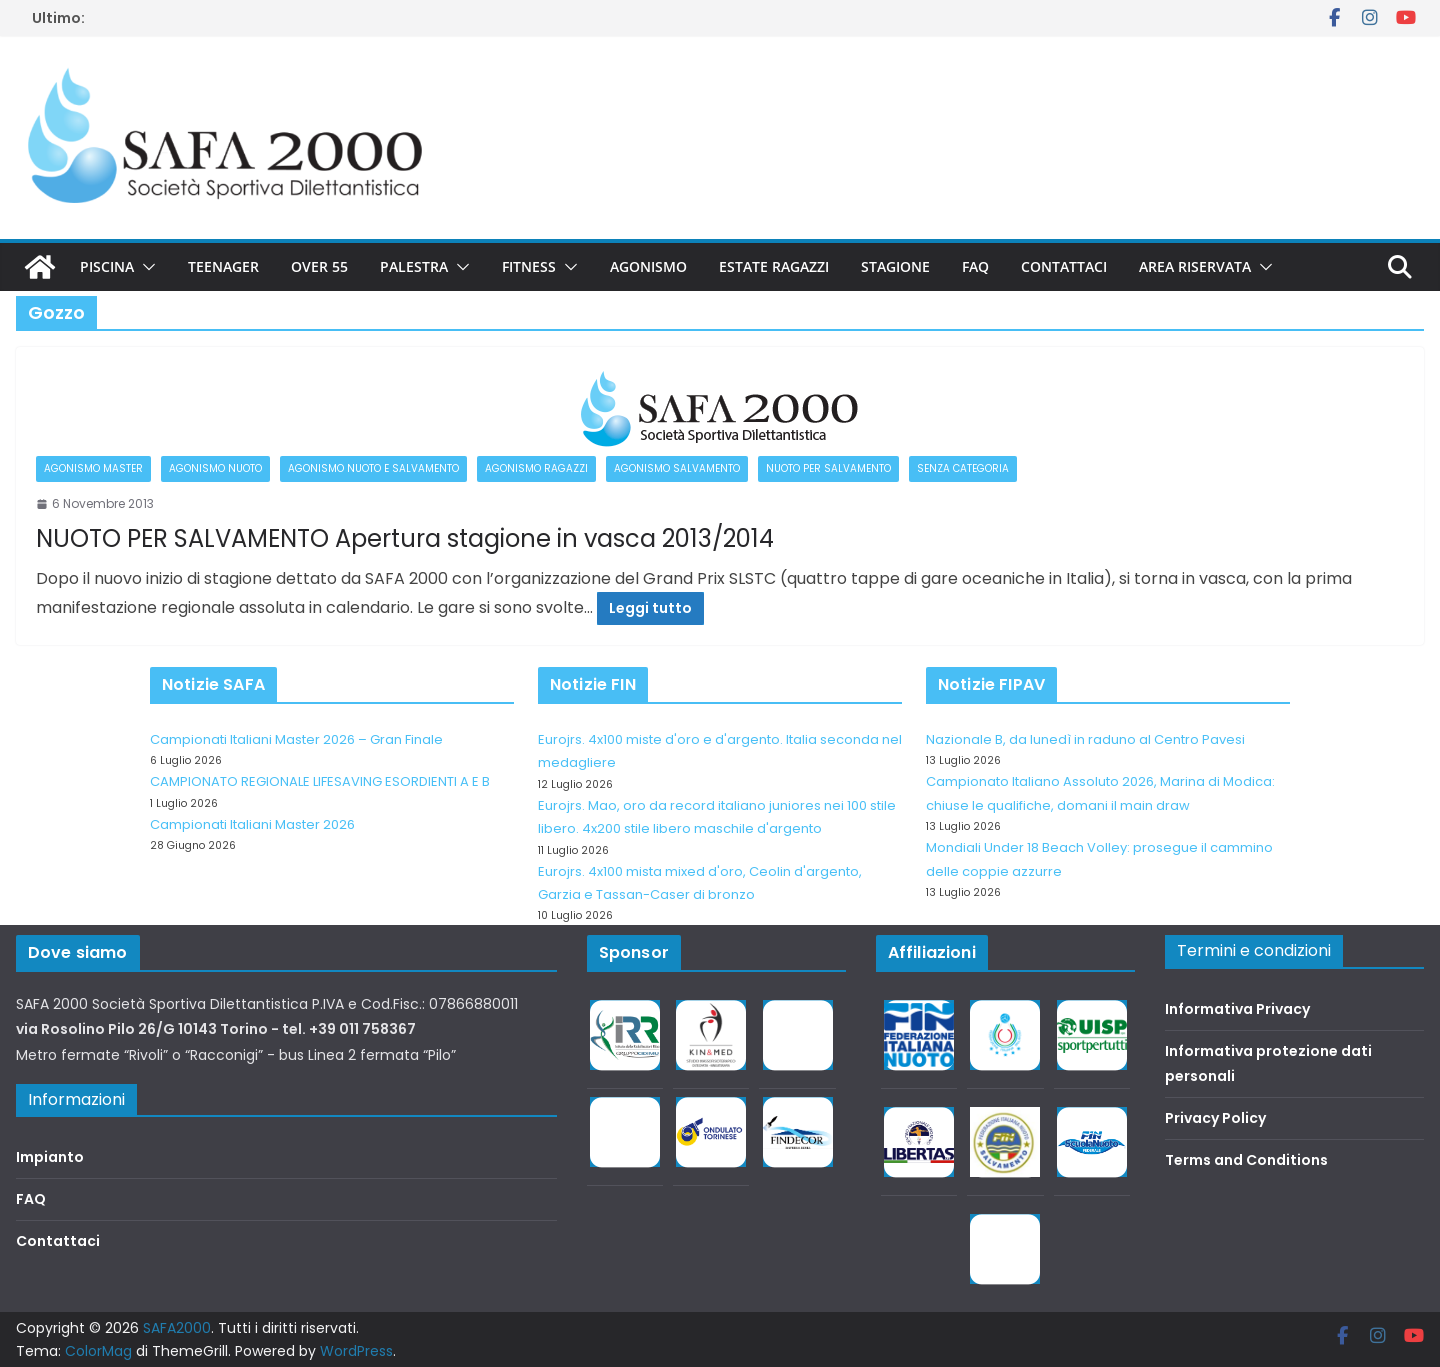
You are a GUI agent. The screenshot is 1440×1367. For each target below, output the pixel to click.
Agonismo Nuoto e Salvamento (373, 468)
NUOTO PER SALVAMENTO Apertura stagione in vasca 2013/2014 (405, 538)
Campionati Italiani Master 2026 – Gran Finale (296, 739)
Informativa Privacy (1237, 1009)
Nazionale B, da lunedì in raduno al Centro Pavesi (1085, 739)
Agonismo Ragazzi (536, 468)
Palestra (414, 266)
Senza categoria (963, 468)
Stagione (895, 266)
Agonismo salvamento (677, 468)
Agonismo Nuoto (215, 468)
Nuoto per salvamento (828, 468)
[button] (145, 267)
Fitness (529, 266)
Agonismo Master (93, 468)
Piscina (107, 266)
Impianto (50, 1157)
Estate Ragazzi (774, 266)
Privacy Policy (1215, 1118)
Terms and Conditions (1246, 1160)
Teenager (223, 266)
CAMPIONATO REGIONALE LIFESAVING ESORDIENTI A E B (320, 781)
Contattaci (1064, 266)
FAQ (975, 266)
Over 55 (319, 266)
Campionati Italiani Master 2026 (252, 824)
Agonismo (648, 266)
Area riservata (1195, 266)
